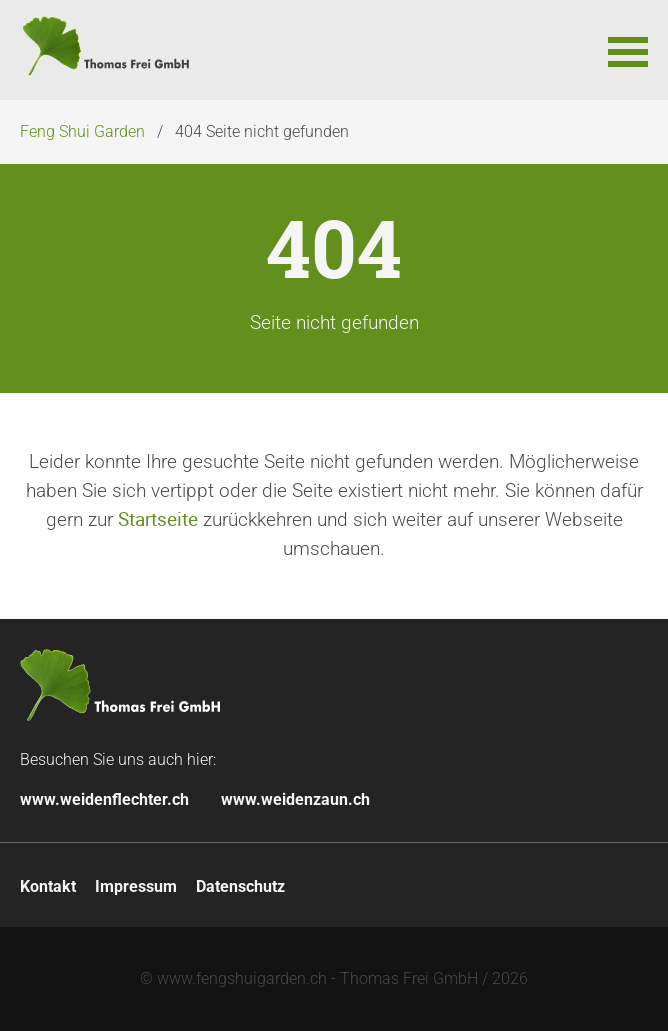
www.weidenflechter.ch (104, 799)
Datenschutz (240, 886)
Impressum (136, 886)
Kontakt (48, 886)
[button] (628, 50)
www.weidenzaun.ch (295, 799)
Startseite (158, 519)
